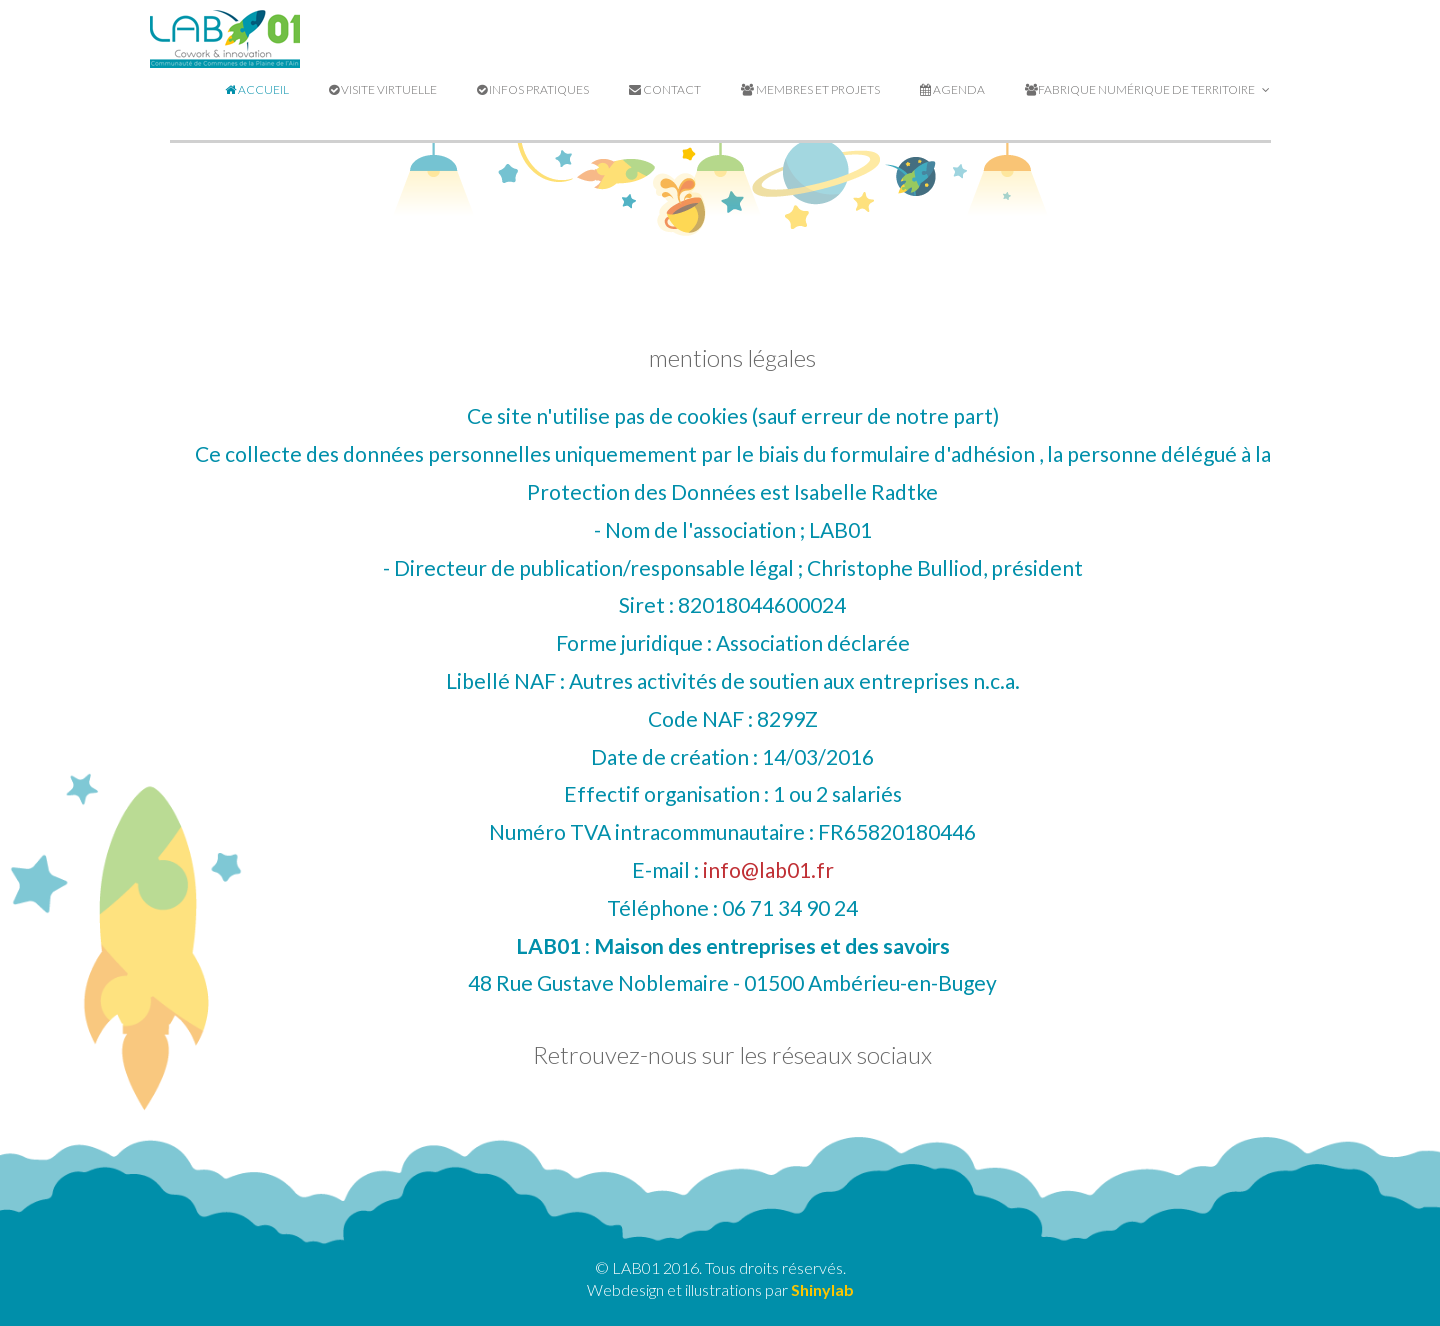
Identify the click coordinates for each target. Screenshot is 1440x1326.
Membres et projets (810, 89)
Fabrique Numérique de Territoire (1147, 89)
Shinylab (822, 1289)
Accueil (257, 89)
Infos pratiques (533, 89)
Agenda (952, 89)
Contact (665, 89)
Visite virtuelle (383, 89)
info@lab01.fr (768, 869)
